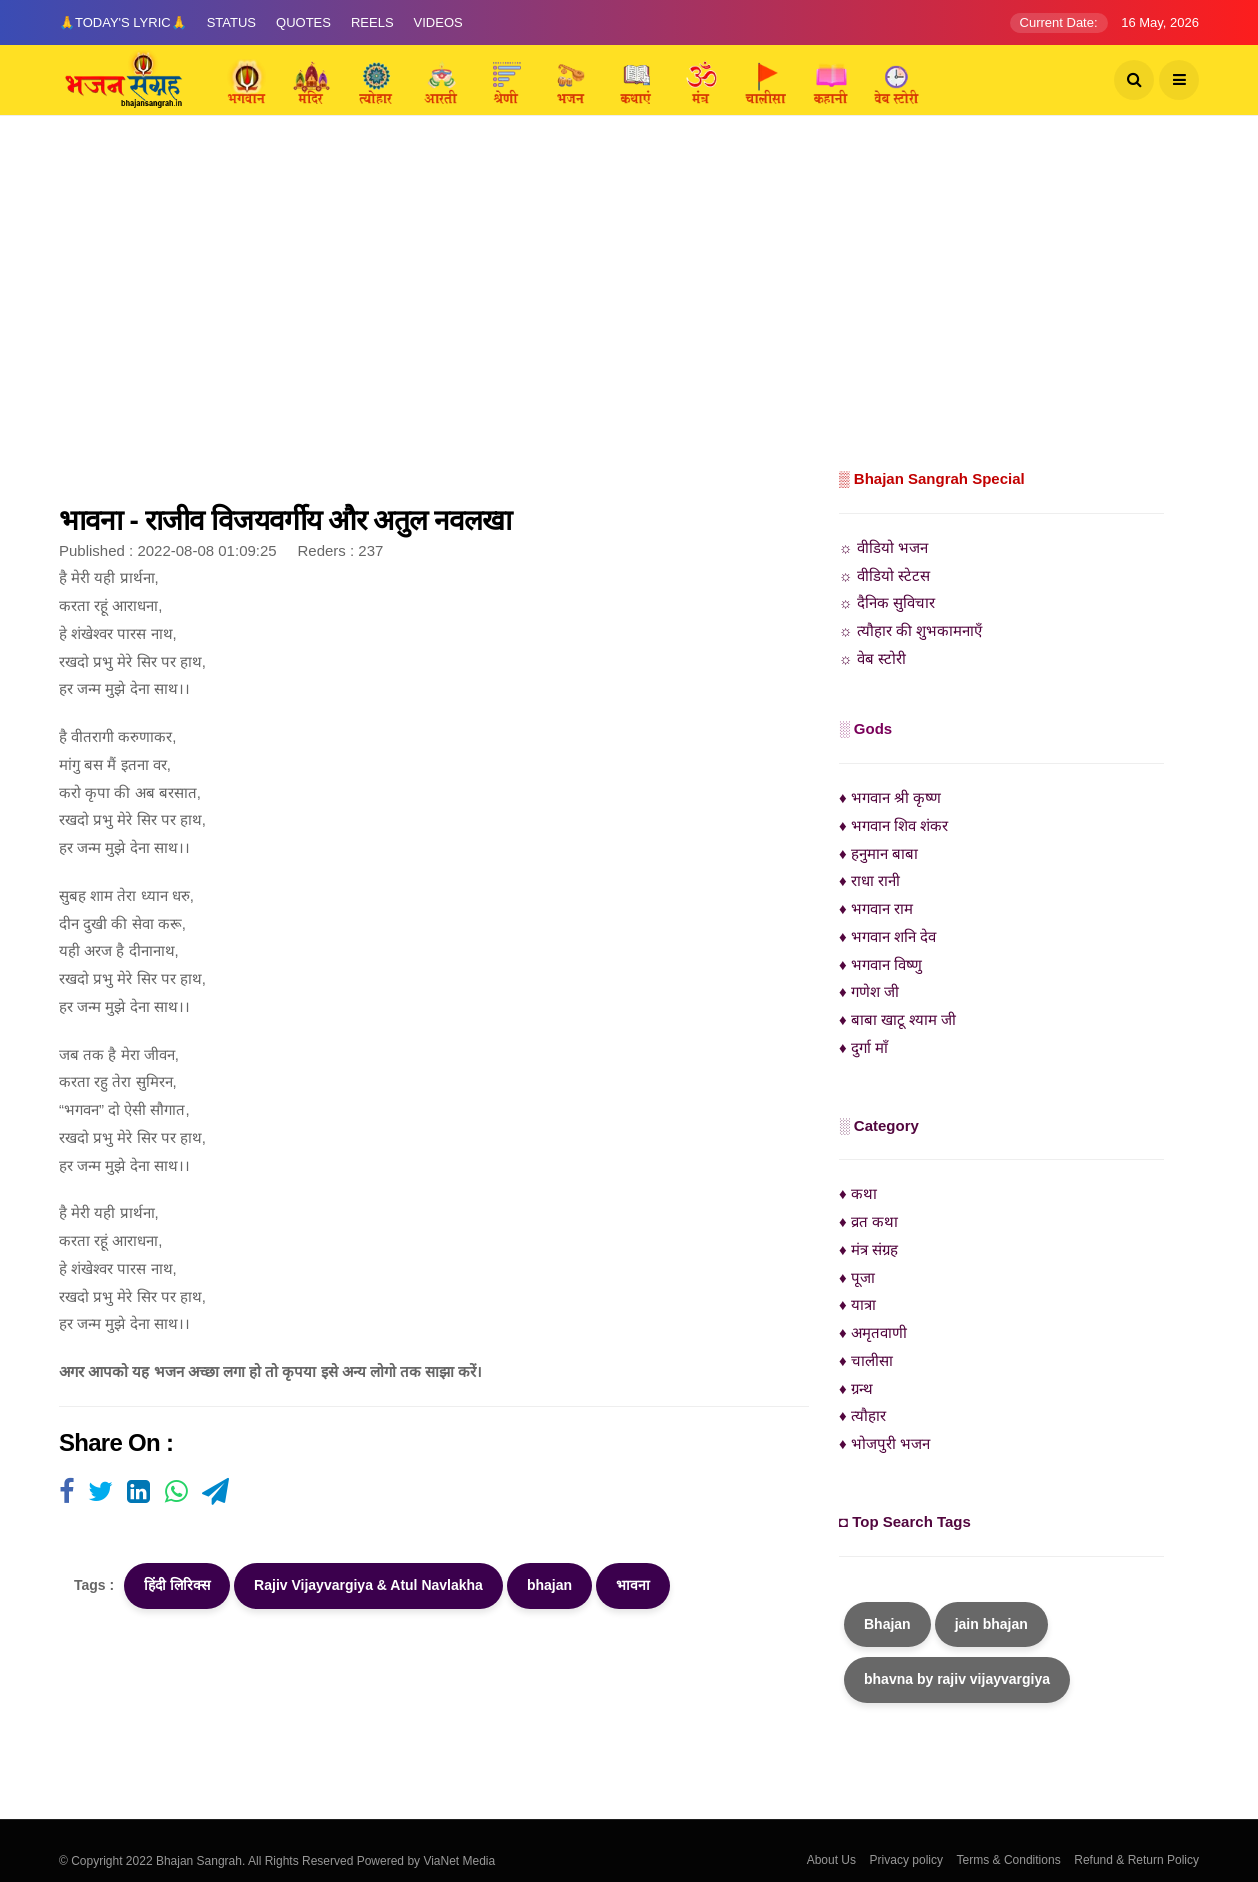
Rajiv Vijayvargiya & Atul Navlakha (368, 1585)
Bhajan (887, 1624)
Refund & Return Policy (1136, 1860)
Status (231, 22)
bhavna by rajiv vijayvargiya (957, 1679)
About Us (831, 1860)
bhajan (549, 1585)
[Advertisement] (629, 315)
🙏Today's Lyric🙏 (123, 22)
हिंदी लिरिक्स (177, 1585)
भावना (633, 1585)
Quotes (303, 22)
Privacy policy (906, 1860)
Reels (372, 22)
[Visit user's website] (66, 1493)
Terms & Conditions (1009, 1860)
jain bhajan (991, 1624)
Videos (438, 22)
